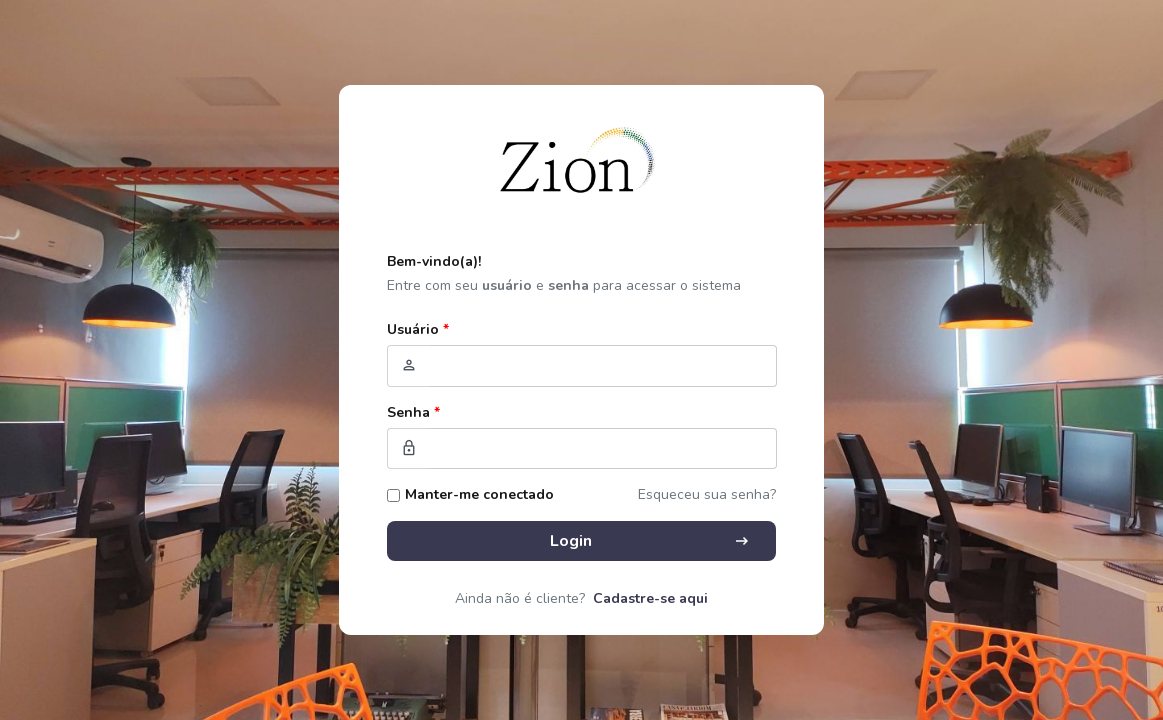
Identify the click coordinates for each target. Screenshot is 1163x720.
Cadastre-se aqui (650, 598)
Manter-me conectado (479, 494)
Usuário (418, 329)
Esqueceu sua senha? (707, 494)
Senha (413, 412)
